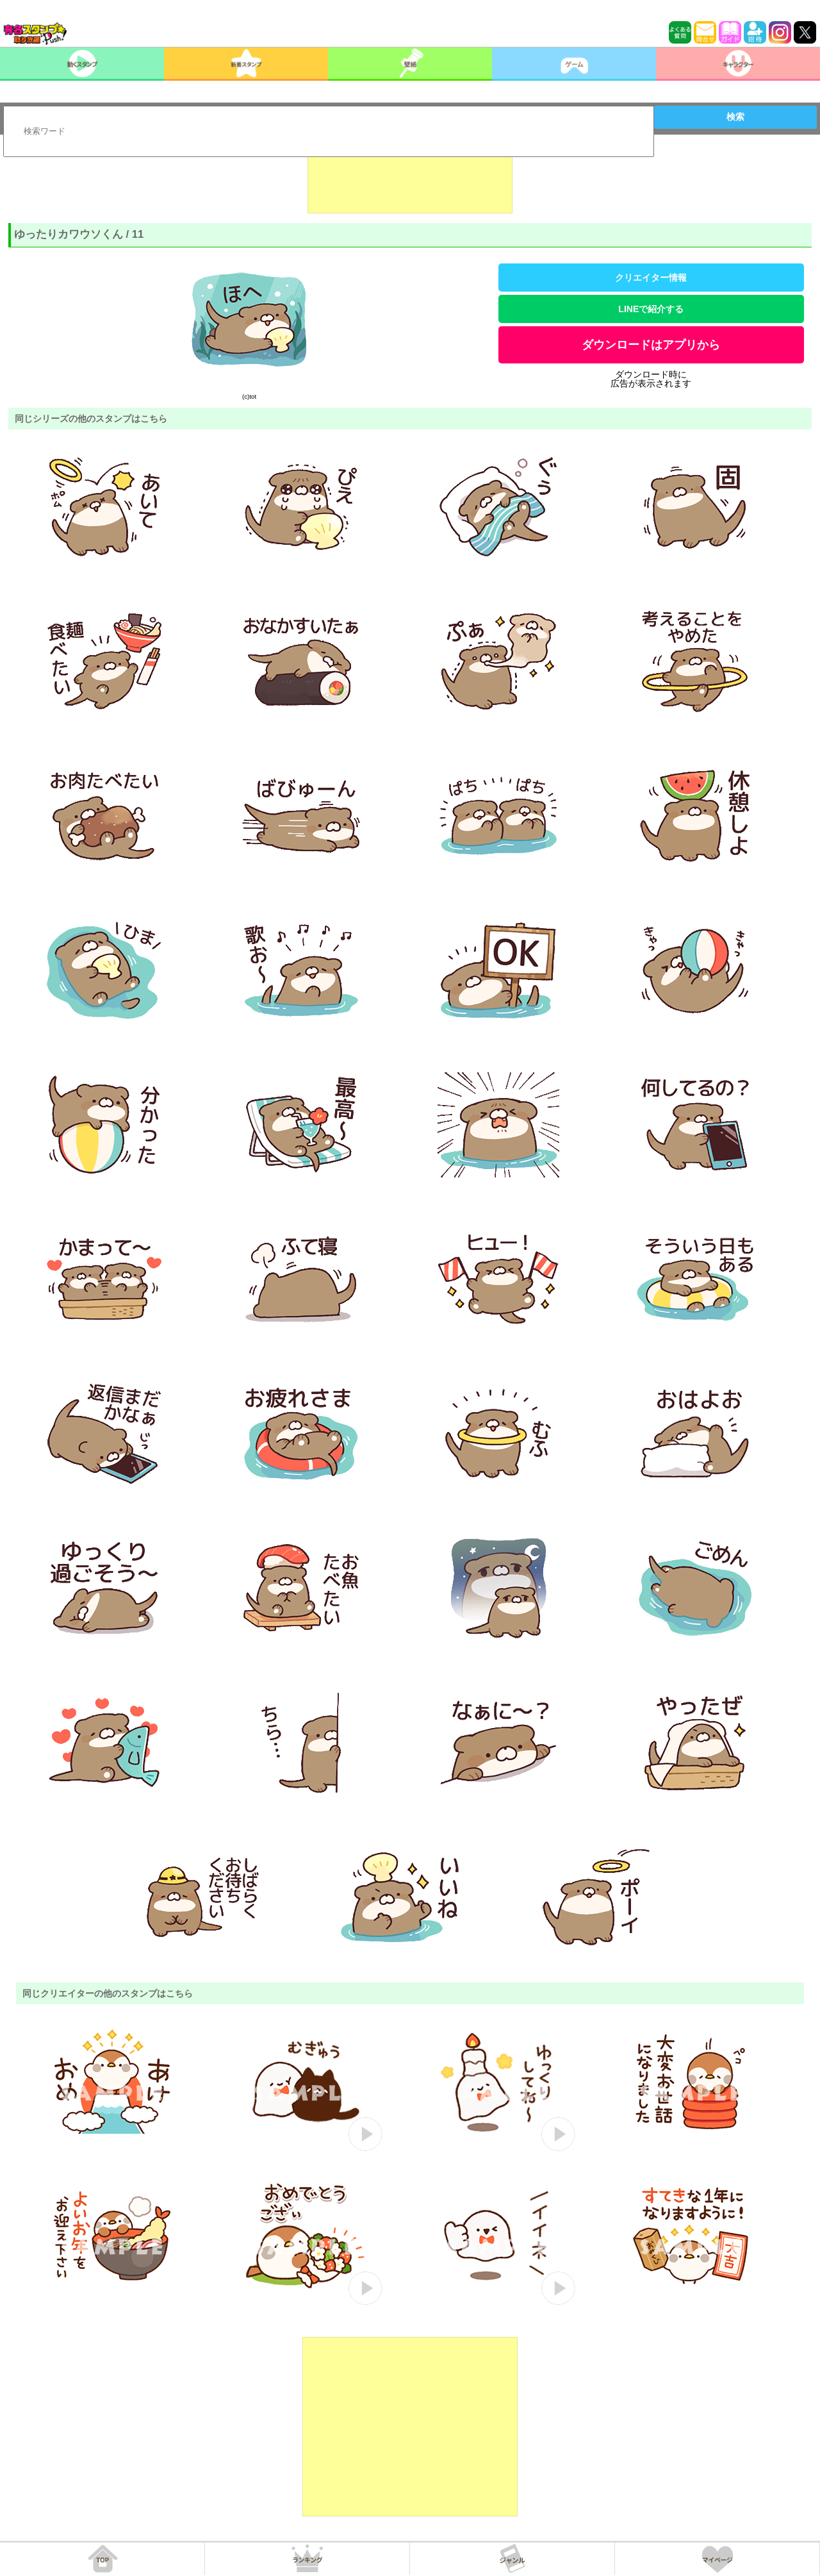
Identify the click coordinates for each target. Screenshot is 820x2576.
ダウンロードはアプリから (651, 344)
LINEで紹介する (651, 309)
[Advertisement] (410, 181)
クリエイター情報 (651, 277)
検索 (735, 117)
